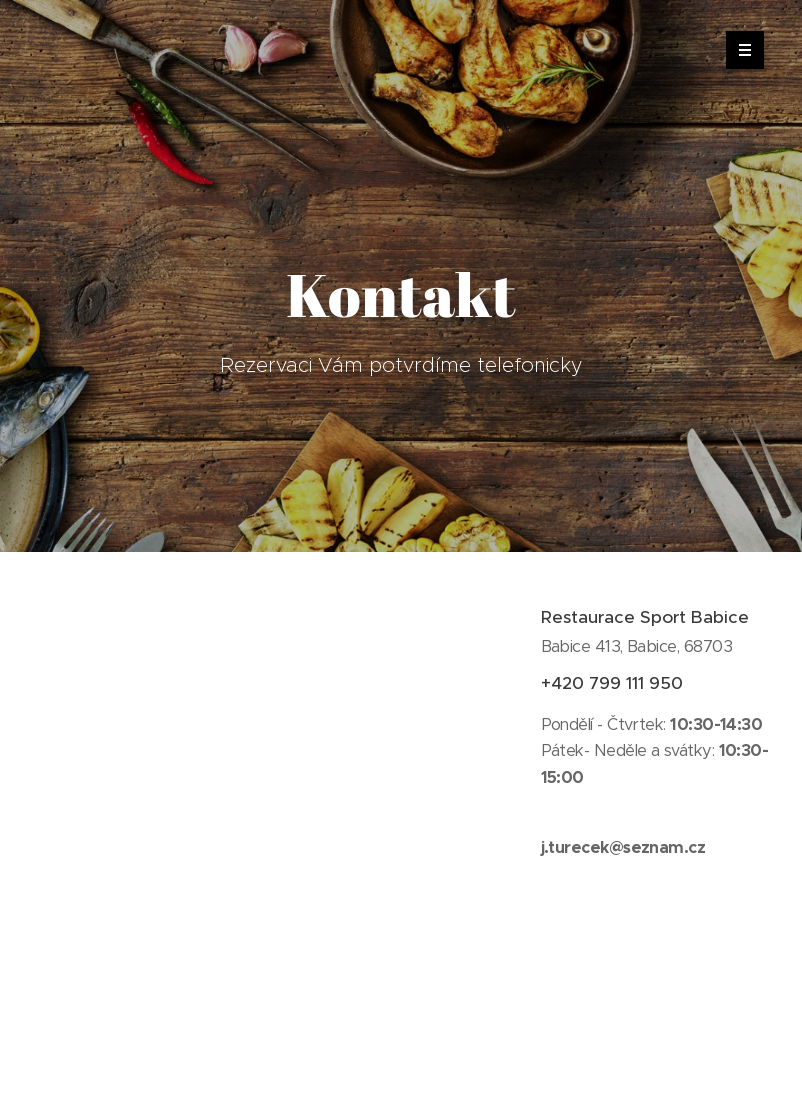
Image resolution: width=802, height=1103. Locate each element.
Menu (738, 50)
